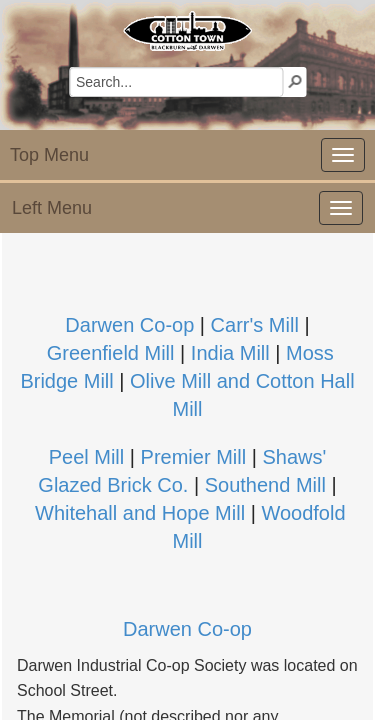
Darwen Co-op (129, 325)
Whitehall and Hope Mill (140, 513)
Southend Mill (265, 485)
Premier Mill (196, 457)
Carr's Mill (255, 325)
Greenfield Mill (111, 353)
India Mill (233, 353)
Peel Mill (87, 457)
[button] (295, 81)
